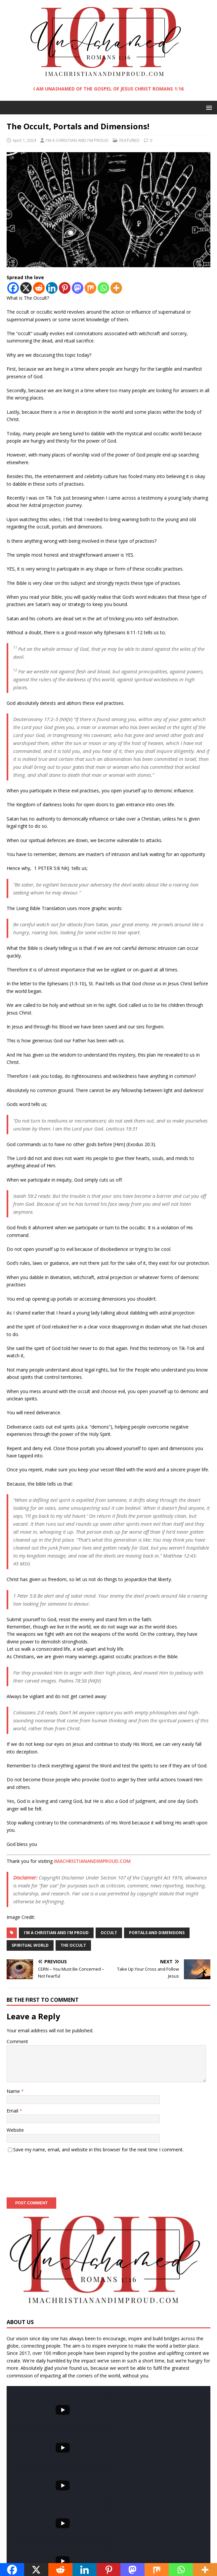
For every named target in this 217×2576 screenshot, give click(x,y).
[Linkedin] (52, 288)
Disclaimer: (25, 1877)
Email (13, 2111)
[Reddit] (39, 288)
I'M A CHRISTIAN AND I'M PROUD (77, 140)
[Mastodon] (77, 288)
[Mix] (90, 288)
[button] (207, 107)
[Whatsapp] (103, 288)
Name (14, 2091)
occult (109, 1932)
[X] (26, 288)
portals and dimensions (157, 1932)
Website (15, 2130)
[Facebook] (13, 288)
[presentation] (57, 2173)
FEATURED (129, 140)
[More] (116, 288)
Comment (17, 2041)
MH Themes (148, 2556)
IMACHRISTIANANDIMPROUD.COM (92, 1861)
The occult (73, 1945)
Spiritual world (30, 1945)
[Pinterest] (64, 288)
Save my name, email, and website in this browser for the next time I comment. (98, 2149)
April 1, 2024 (24, 140)
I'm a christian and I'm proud (56, 1932)
